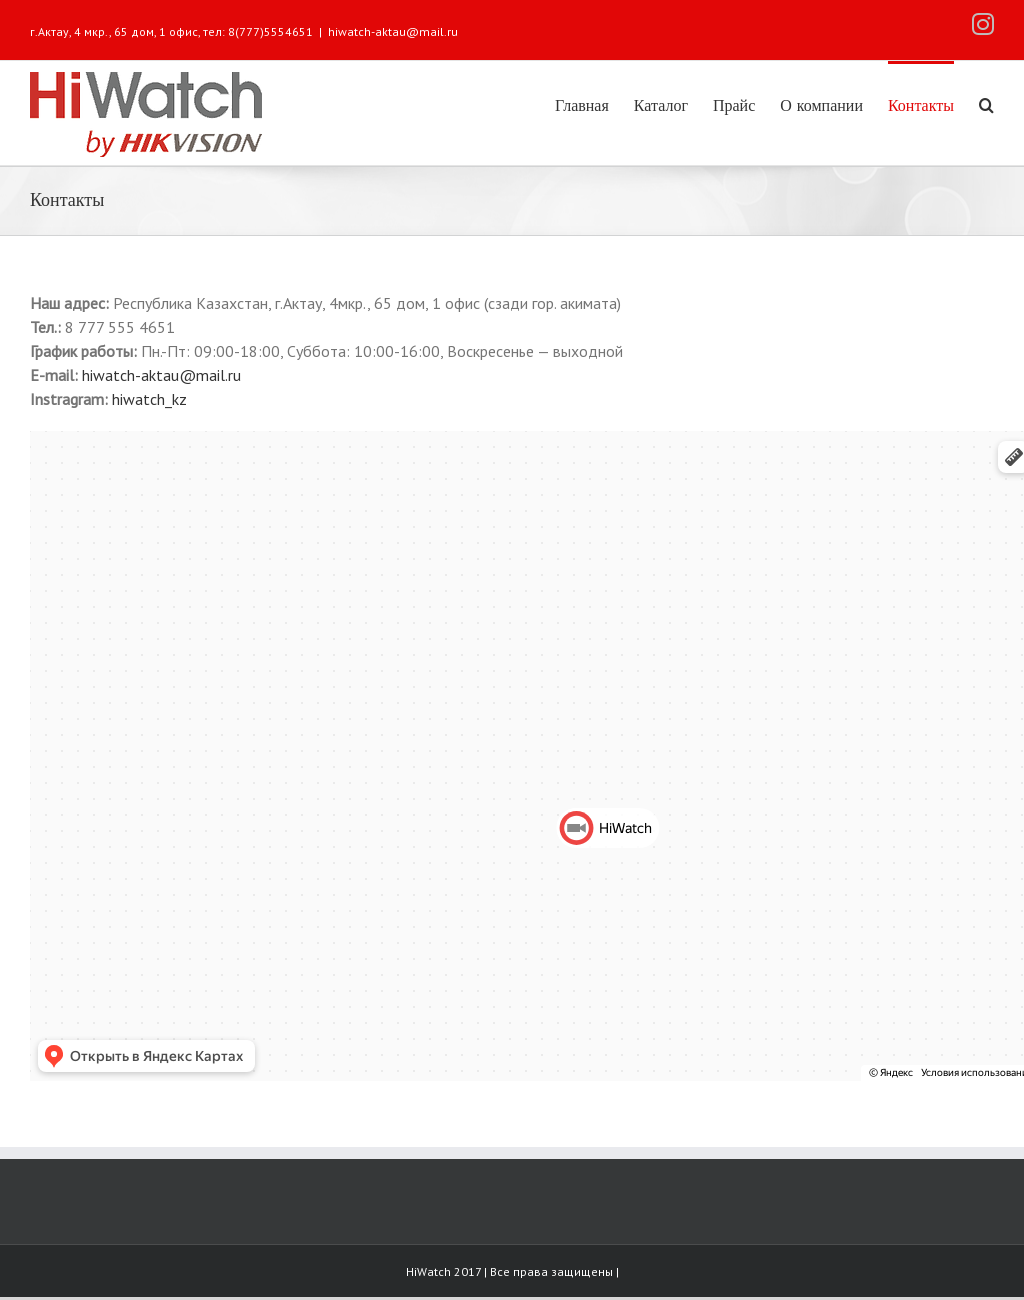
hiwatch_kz (149, 399)
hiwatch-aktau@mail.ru (393, 31)
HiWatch (430, 1271)
